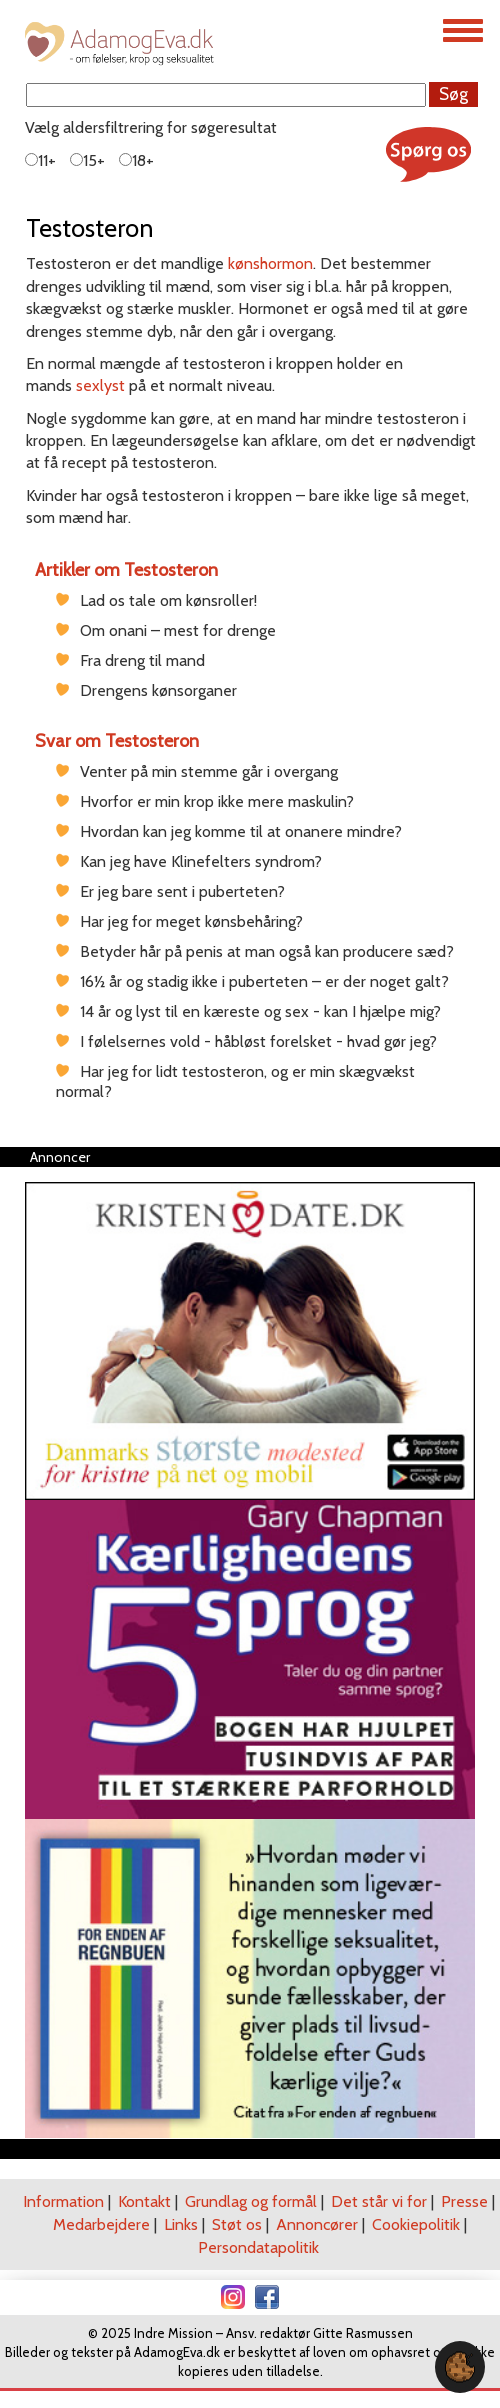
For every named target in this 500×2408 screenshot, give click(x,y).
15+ (87, 160)
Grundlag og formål (251, 2201)
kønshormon (270, 263)
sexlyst (100, 385)
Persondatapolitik (258, 2247)
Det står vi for (379, 2201)
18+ (136, 160)
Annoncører (317, 2224)
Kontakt (144, 2201)
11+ (40, 160)
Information (63, 2201)
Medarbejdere (101, 2224)
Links (181, 2224)
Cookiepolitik (416, 2224)
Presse (464, 2201)
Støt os (237, 2224)
